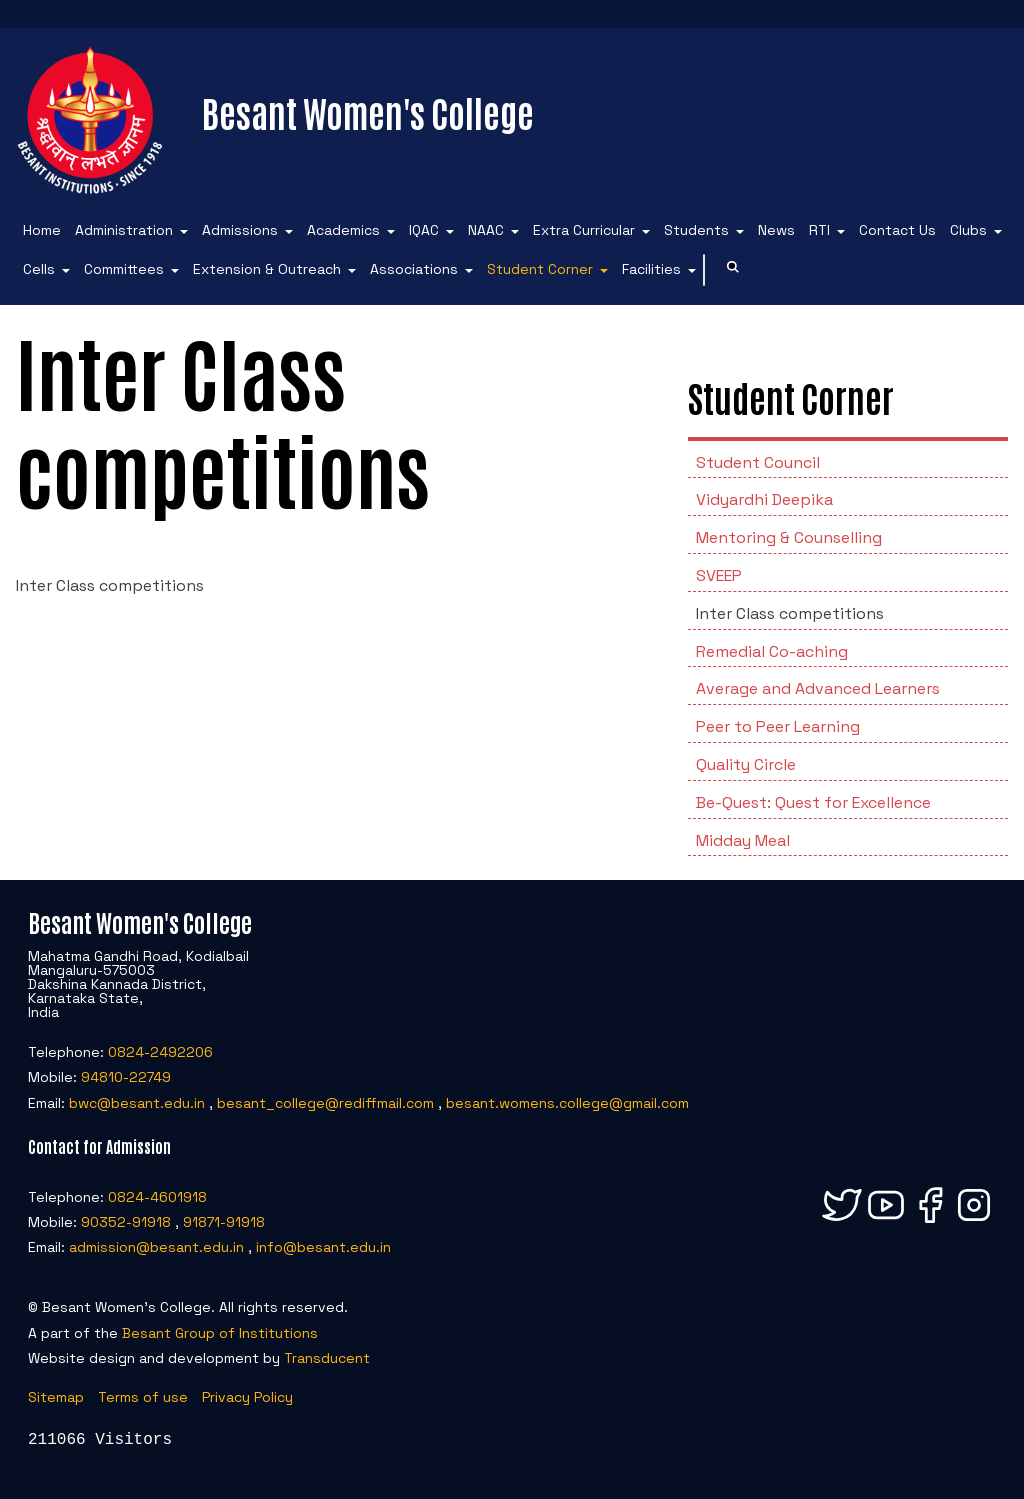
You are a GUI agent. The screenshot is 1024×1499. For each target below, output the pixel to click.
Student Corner (540, 269)
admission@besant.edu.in (156, 1247)
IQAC (424, 230)
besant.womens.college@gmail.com (567, 1103)
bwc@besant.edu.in (137, 1103)
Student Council (758, 462)
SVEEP (719, 575)
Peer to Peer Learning (778, 726)
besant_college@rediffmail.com (325, 1103)
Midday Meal (743, 840)
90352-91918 (126, 1222)
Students (696, 230)
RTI (819, 230)
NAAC (486, 230)
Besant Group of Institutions (220, 1333)
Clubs (968, 230)
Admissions (240, 230)
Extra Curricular (584, 230)
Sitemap (56, 1397)
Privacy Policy (247, 1397)
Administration (124, 230)
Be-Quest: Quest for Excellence (813, 802)
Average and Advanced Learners (818, 688)
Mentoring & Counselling (789, 537)
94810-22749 (126, 1077)
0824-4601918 (157, 1197)
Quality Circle (746, 764)
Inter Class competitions (790, 613)
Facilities (651, 269)
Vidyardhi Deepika (764, 499)
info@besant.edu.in (323, 1247)
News (776, 230)
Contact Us (897, 230)
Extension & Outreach (267, 269)
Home (42, 230)
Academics (343, 230)
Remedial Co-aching (772, 651)
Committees (124, 269)
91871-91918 (224, 1222)
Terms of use (143, 1397)
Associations (414, 269)
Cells (39, 269)
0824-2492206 (160, 1052)
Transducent (327, 1358)
